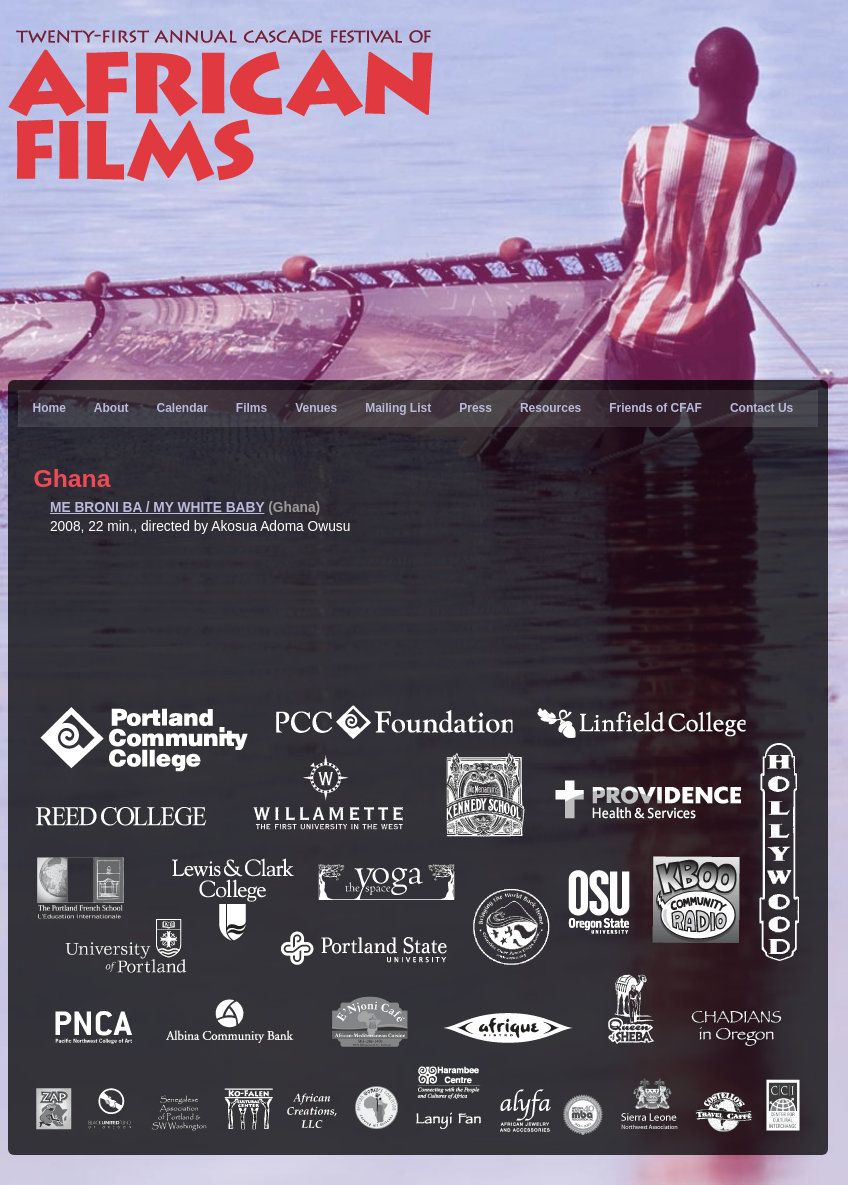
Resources (550, 408)
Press (475, 408)
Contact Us (761, 408)
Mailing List (398, 408)
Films (251, 408)
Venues (316, 408)
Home (48, 408)
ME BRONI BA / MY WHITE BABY (157, 507)
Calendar (181, 408)
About (111, 408)
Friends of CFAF (655, 408)
